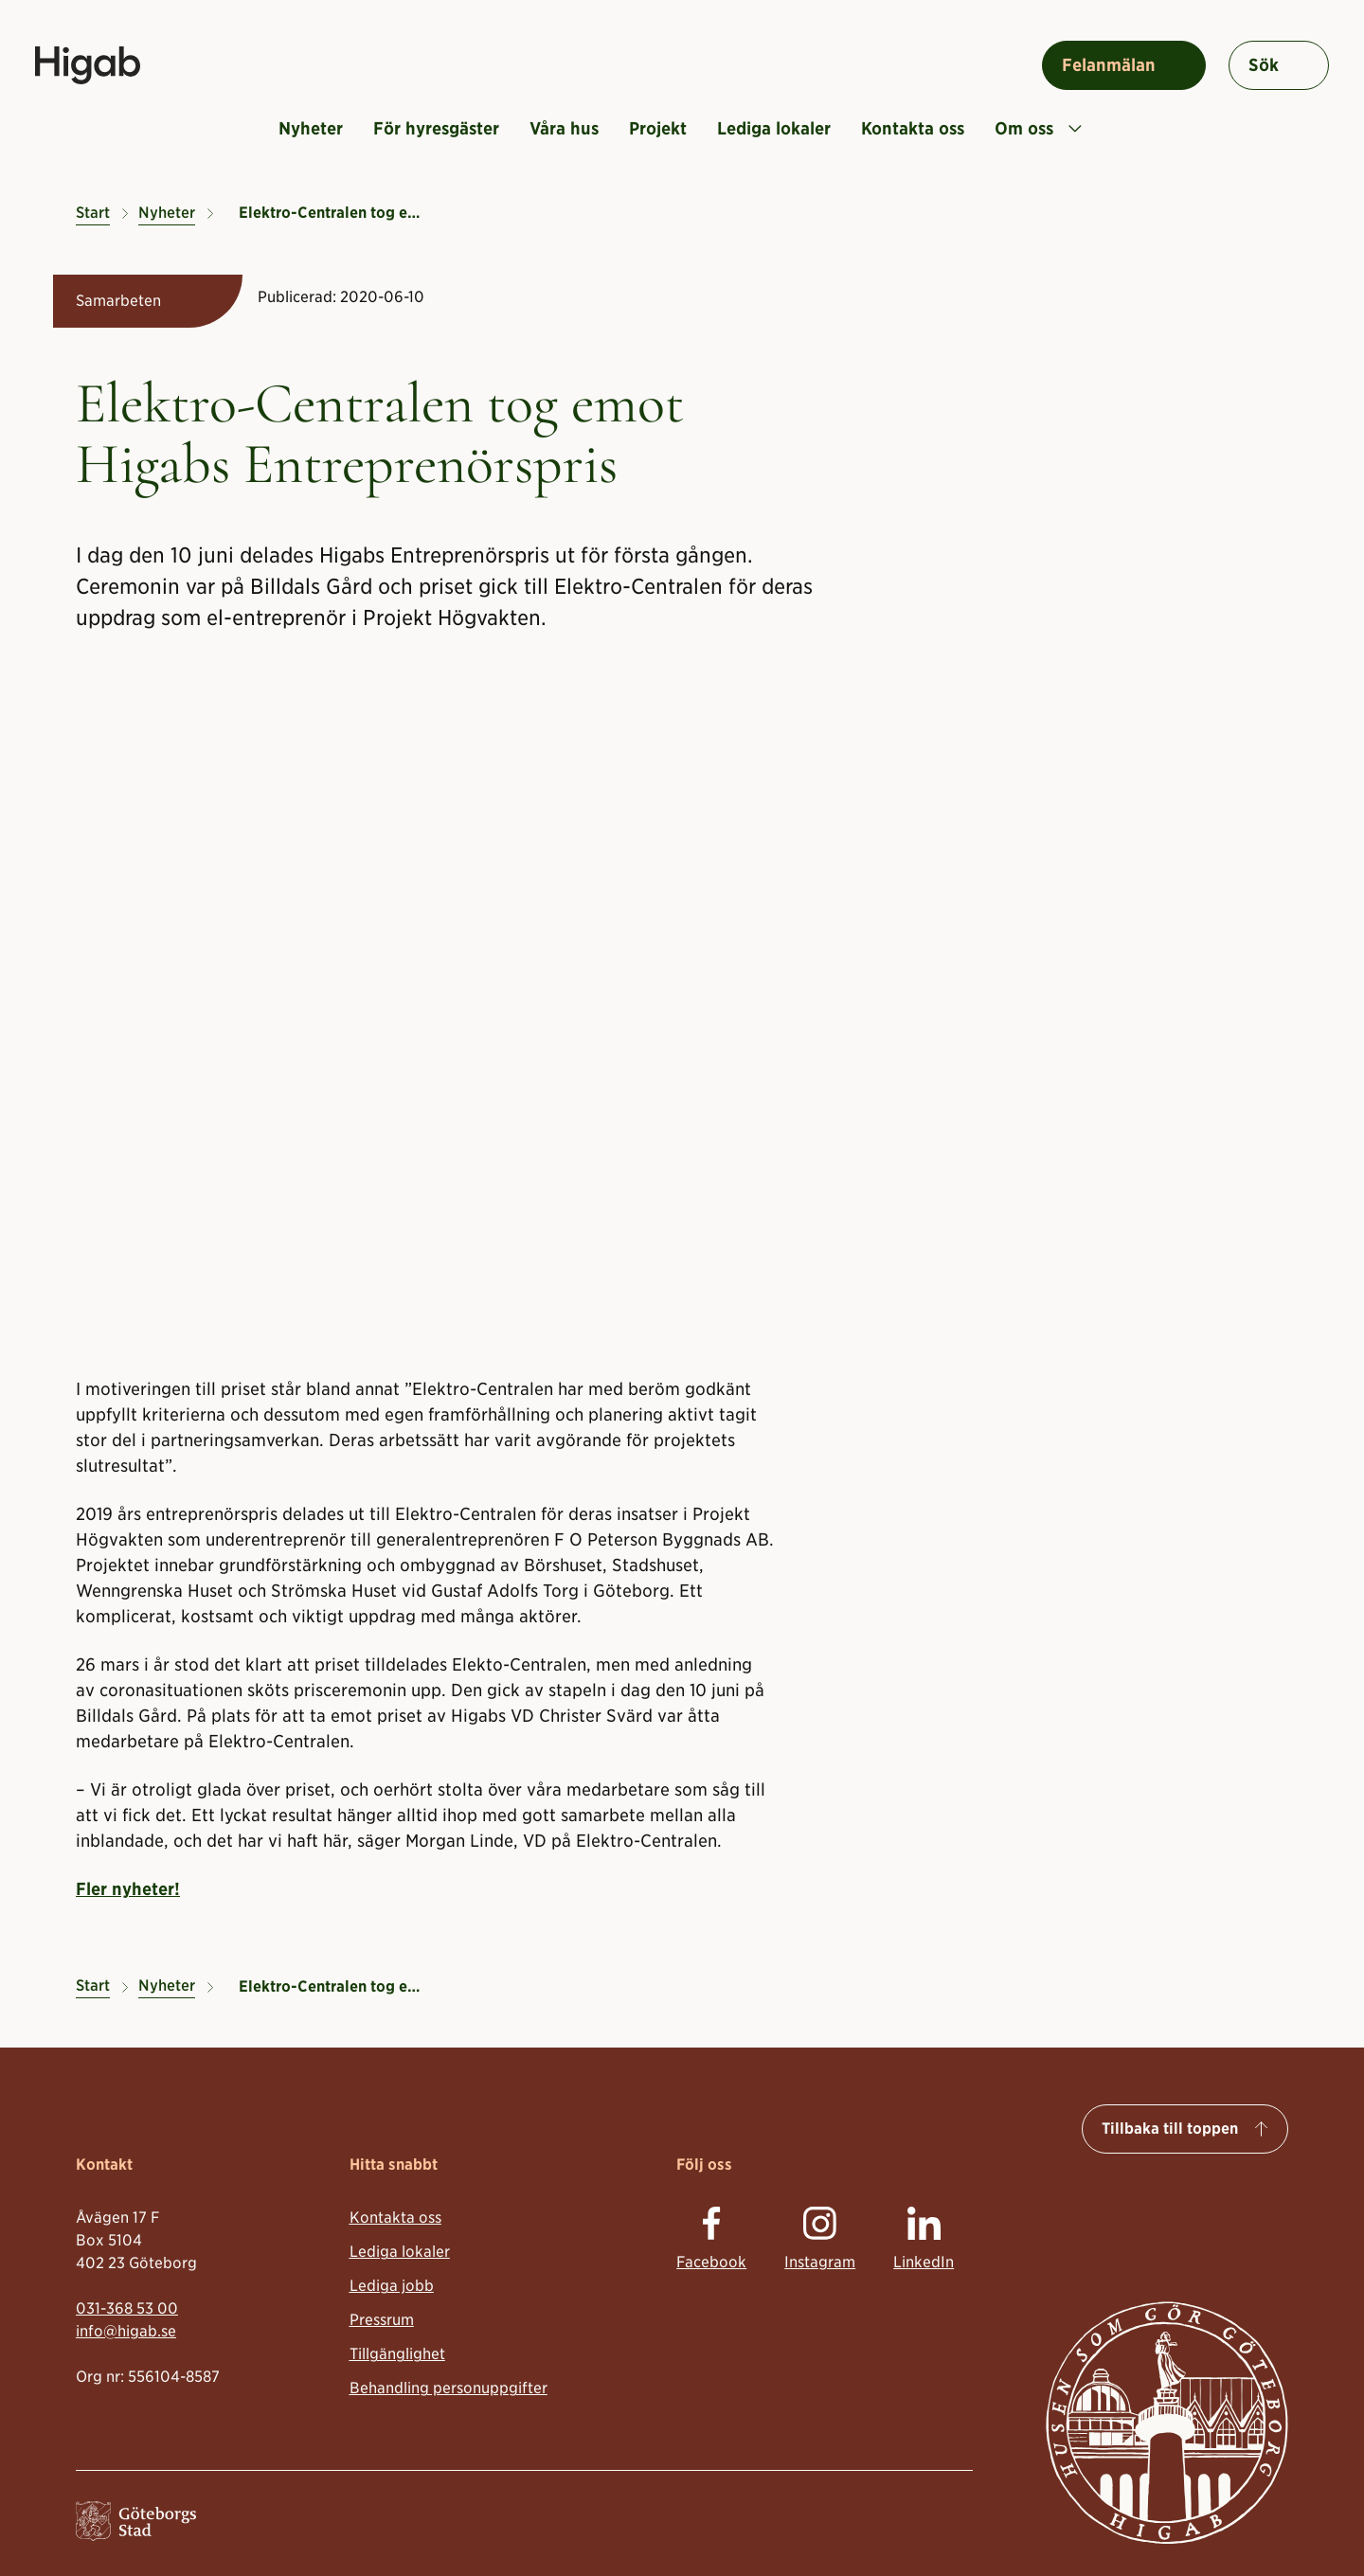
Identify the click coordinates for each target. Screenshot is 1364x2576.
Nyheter (310, 128)
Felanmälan (1109, 65)
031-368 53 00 (127, 2307)
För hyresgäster (436, 128)
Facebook (711, 2262)
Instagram (819, 2262)
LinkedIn (923, 2262)
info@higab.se (126, 2330)
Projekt (658, 128)
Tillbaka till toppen (1170, 2129)
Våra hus (564, 128)
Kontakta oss (912, 128)
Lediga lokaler (774, 128)
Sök (1263, 65)
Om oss (1038, 128)
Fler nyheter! (128, 1889)
